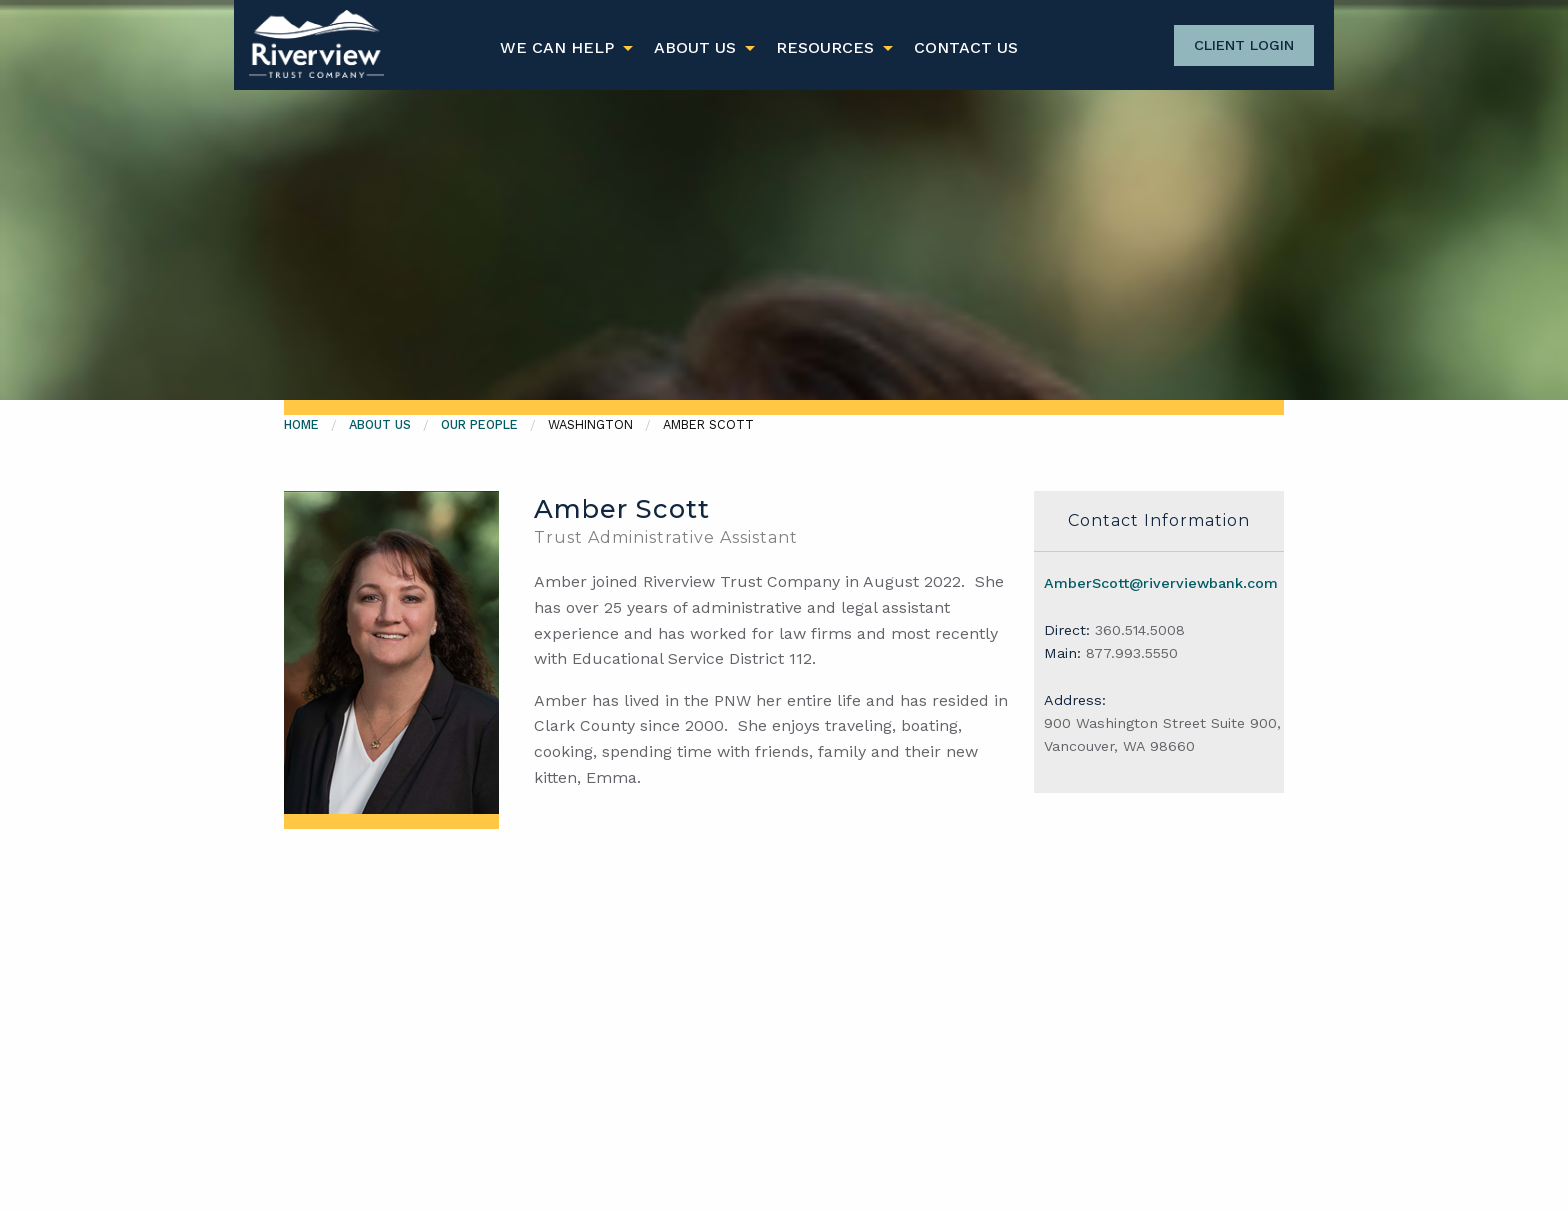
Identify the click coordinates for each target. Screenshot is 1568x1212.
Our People (479, 424)
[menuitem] (561, 47)
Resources (825, 47)
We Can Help (557, 47)
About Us (695, 47)
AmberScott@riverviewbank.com (1161, 583)
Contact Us (966, 47)
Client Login (1244, 45)
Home (301, 424)
